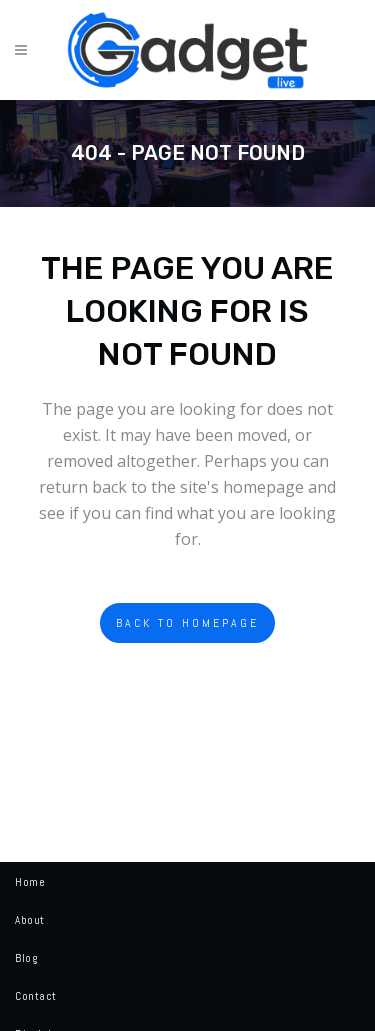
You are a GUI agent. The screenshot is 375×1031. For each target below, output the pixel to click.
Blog (26, 958)
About (30, 920)
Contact (36, 996)
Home (30, 882)
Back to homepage (187, 623)
